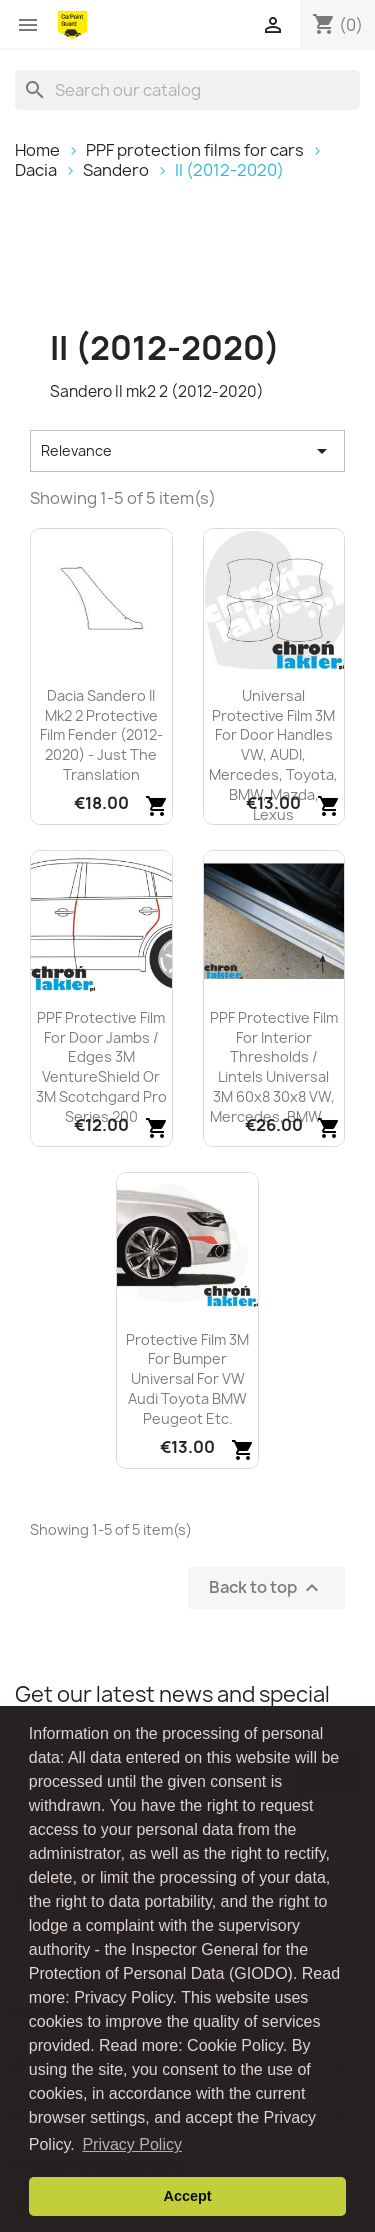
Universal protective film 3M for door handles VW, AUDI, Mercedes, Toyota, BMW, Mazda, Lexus (273, 755)
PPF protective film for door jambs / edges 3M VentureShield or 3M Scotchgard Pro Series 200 (101, 1067)
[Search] (187, 90)
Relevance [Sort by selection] (187, 451)
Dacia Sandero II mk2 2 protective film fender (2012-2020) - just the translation (101, 735)
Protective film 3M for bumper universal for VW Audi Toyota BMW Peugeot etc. (187, 1379)
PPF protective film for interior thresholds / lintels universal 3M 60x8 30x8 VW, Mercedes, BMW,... (274, 1067)
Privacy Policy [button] (132, 2144)
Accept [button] (188, 2196)
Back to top (266, 1587)
